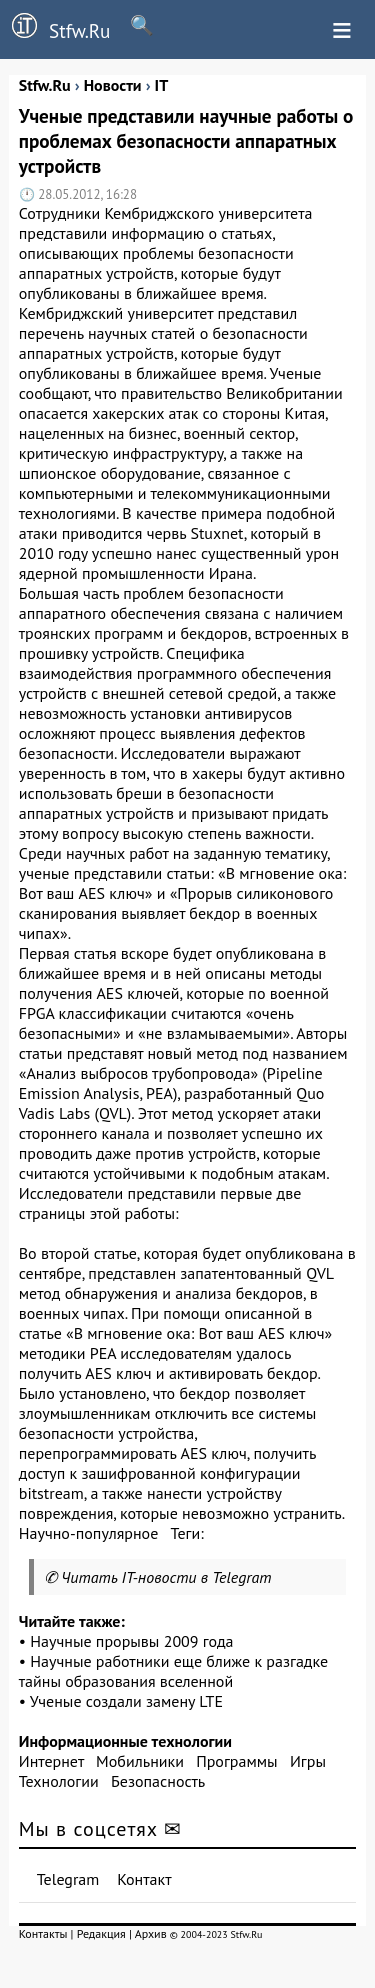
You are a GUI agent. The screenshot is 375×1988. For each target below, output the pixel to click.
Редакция (101, 1933)
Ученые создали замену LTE (126, 1701)
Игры (308, 1761)
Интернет (51, 1761)
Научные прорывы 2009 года (131, 1641)
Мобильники (140, 1761)
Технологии (59, 1781)
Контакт (144, 1879)
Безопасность (158, 1781)
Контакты (43, 1933)
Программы (236, 1761)
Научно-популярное (89, 1533)
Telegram (68, 1879)
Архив (151, 1933)
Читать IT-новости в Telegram (166, 1577)
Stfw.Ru (55, 28)
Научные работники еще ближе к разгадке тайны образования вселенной (173, 1671)
